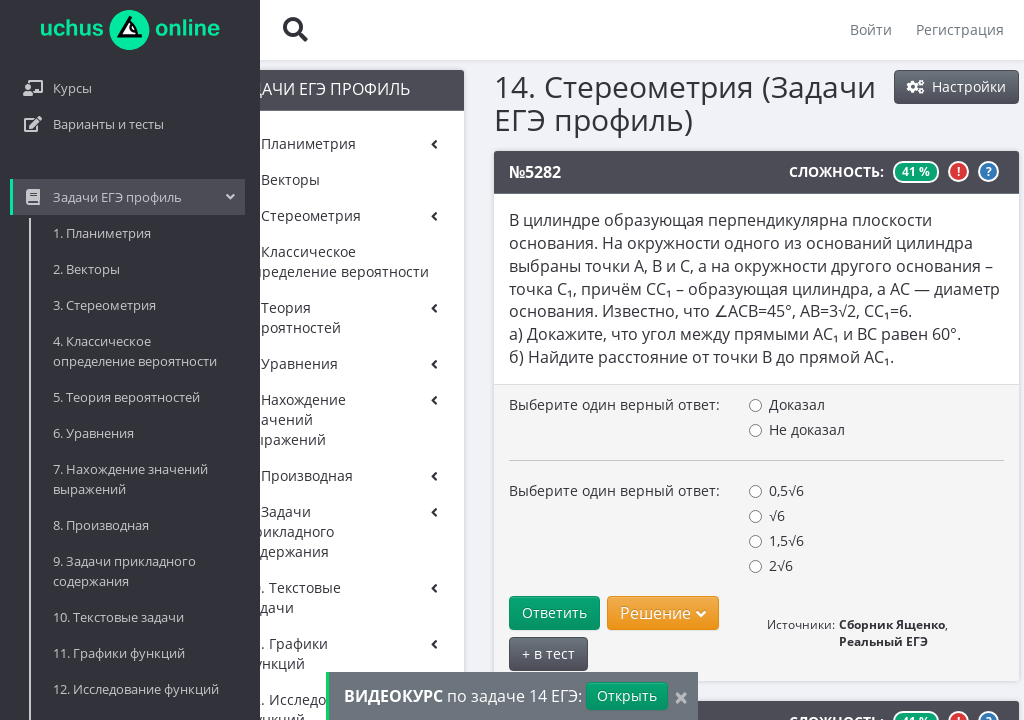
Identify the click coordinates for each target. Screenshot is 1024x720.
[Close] (681, 696)
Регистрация (960, 29)
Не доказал (702, 429)
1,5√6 (681, 540)
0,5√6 (681, 490)
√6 (672, 515)
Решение (568, 613)
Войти (871, 29)
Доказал (692, 404)
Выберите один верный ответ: (519, 404)
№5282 (440, 172)
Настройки (956, 86)
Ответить (459, 612)
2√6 (676, 565)
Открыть (627, 695)
